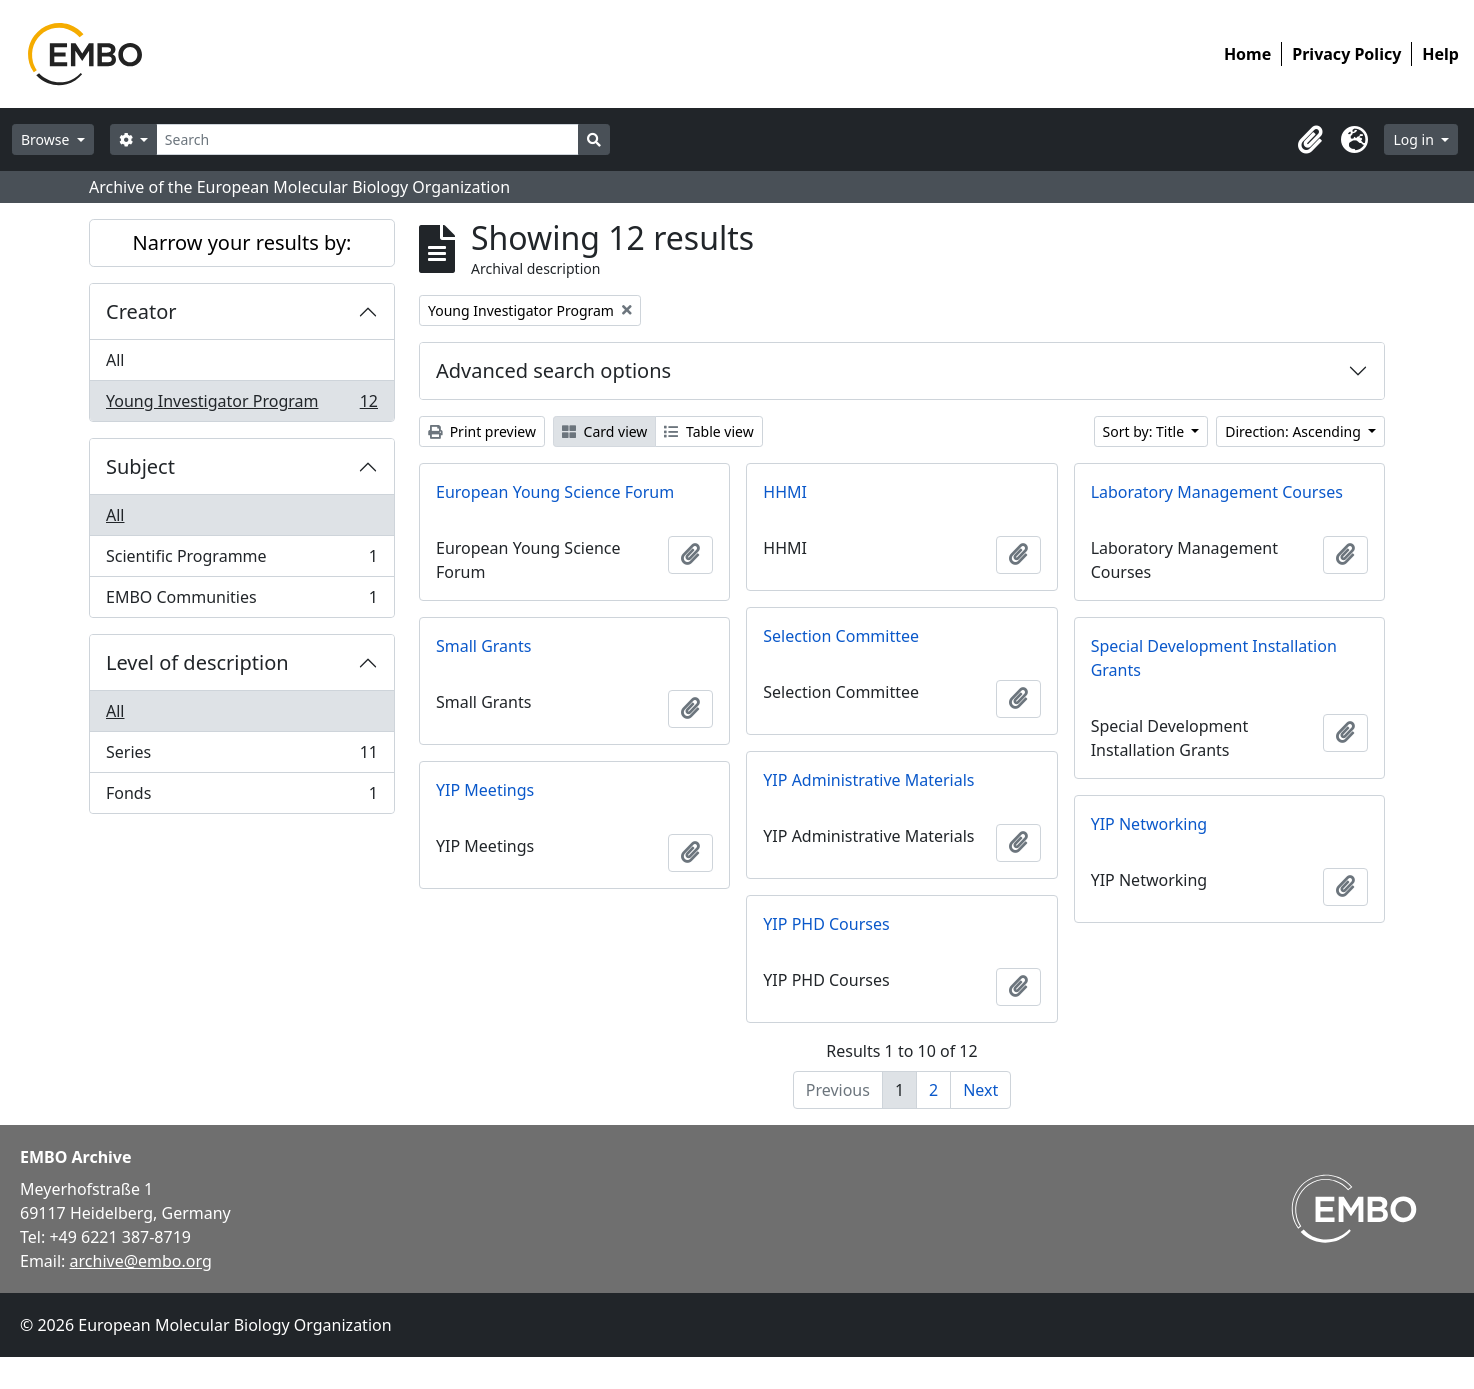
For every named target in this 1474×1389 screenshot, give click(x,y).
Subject (140, 466)
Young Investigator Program (241, 405)
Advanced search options (553, 370)
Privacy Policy (1346, 54)
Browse (47, 139)
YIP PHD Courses (826, 924)
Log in (1415, 139)
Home (1247, 54)
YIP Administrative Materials (868, 780)
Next (980, 1090)
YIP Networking (1149, 824)
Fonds (241, 797)
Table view (708, 431)
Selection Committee (841, 636)
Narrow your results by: (242, 242)
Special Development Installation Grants (1214, 658)
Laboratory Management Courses (1217, 492)
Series (241, 756)
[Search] (367, 139)
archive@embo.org (141, 1261)
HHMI (785, 492)
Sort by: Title (1145, 431)
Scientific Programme (241, 560)
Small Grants (483, 646)
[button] (1310, 140)
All (115, 360)
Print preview (482, 431)
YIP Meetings (485, 790)
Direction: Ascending (1294, 431)
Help (1440, 54)
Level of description (197, 662)
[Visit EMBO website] (1354, 1208)
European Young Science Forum (555, 492)
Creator (141, 311)
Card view (604, 431)
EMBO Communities (241, 601)
